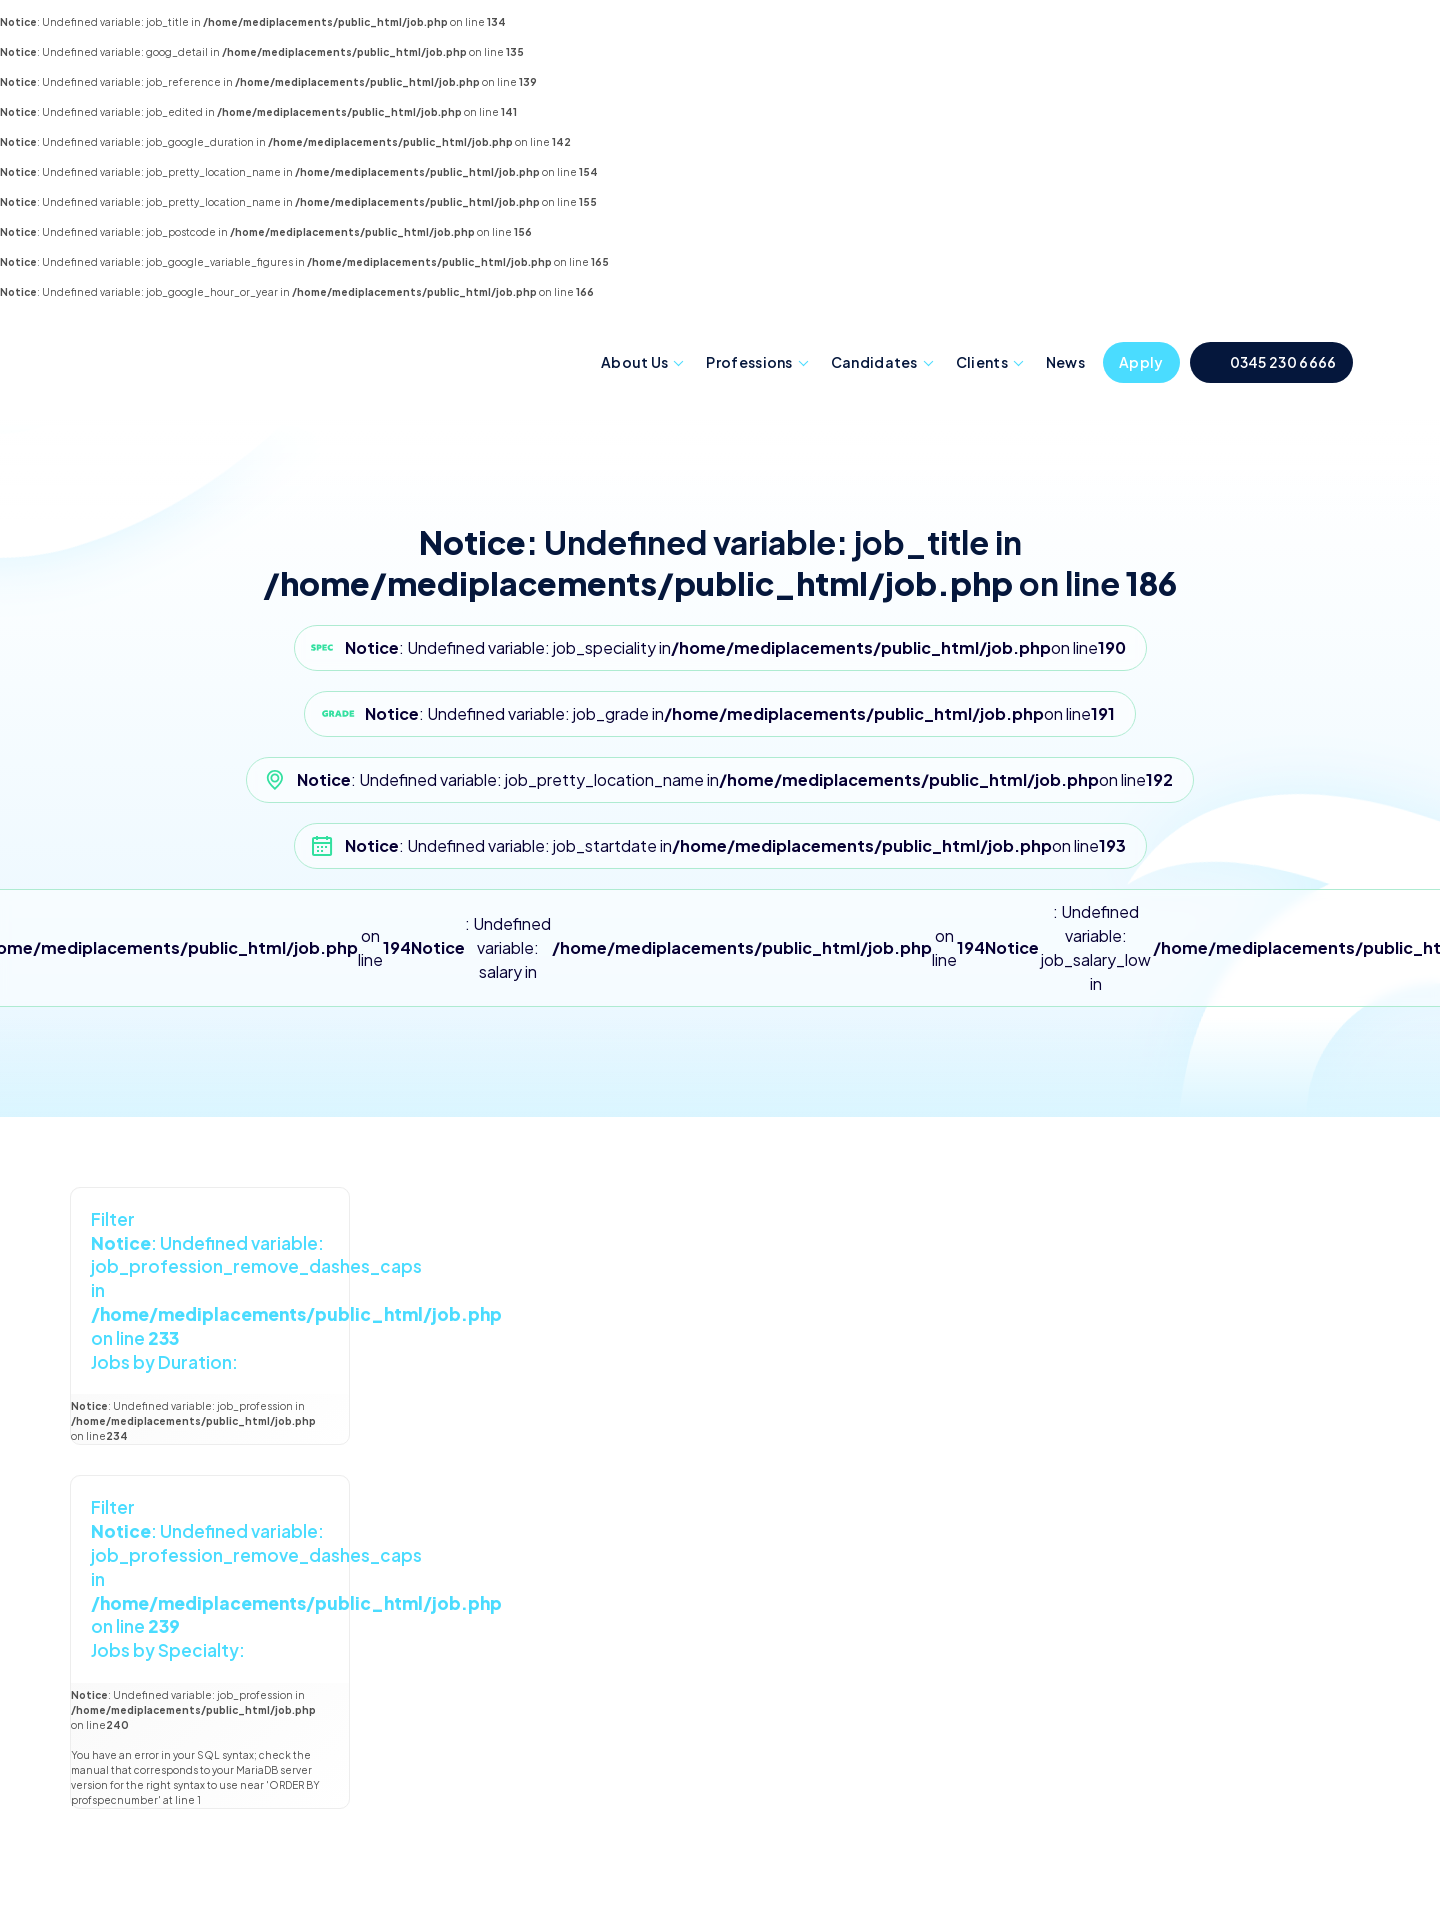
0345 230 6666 (1283, 362)
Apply (1141, 362)
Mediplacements (193, 358)
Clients (982, 362)
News (1065, 362)
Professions (749, 362)
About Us (634, 362)
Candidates (874, 362)
